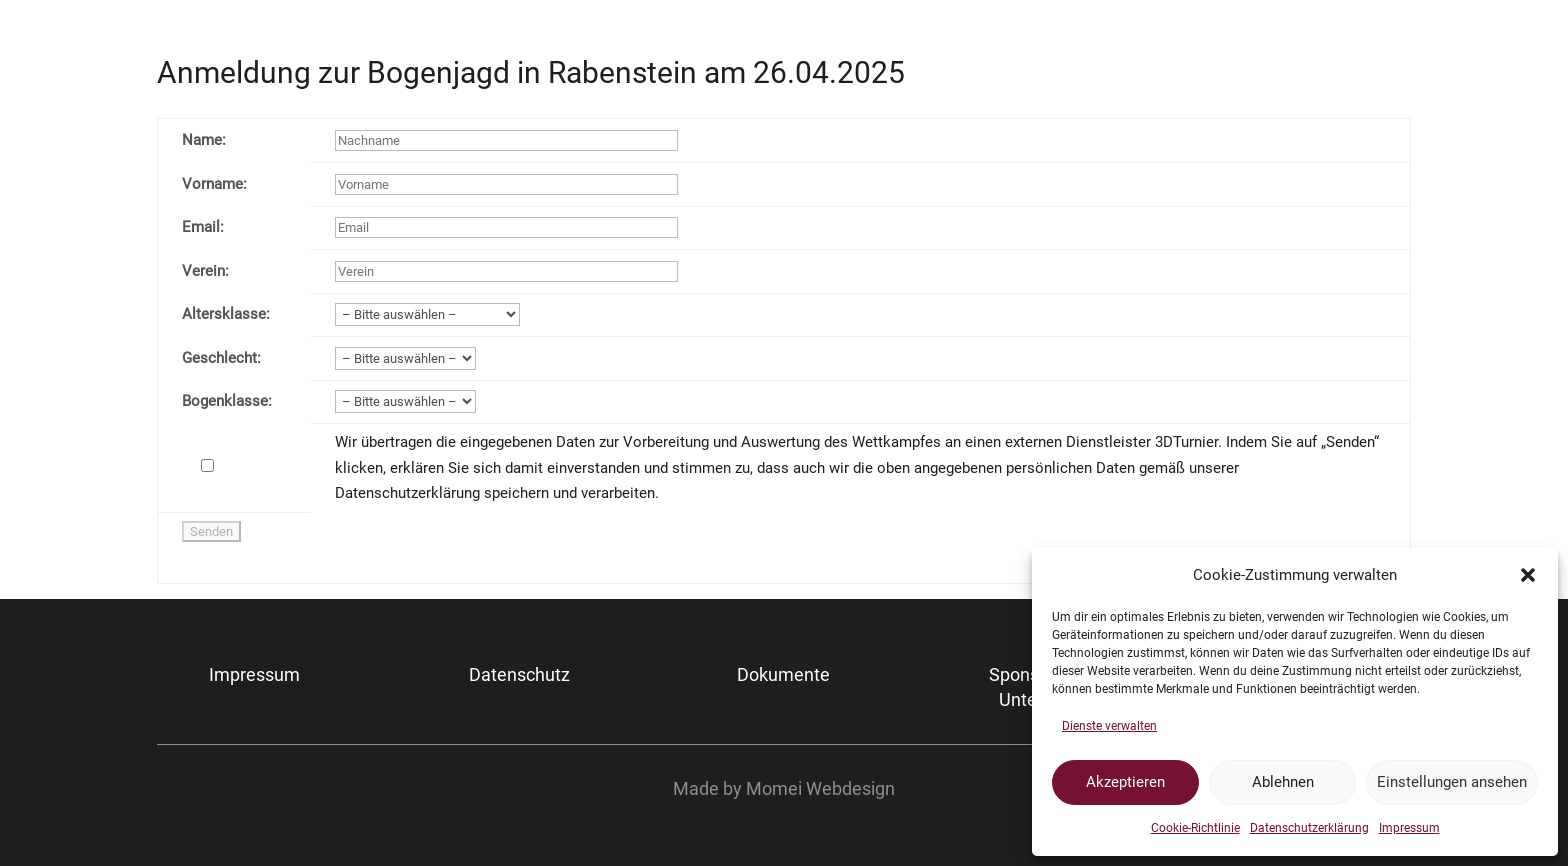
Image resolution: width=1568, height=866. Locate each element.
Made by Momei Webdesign (784, 788)
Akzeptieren (1125, 782)
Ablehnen (1283, 782)
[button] (1528, 575)
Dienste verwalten (1109, 726)
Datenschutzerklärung (1309, 828)
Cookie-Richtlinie (1195, 828)
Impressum (1409, 828)
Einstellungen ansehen (1452, 782)
